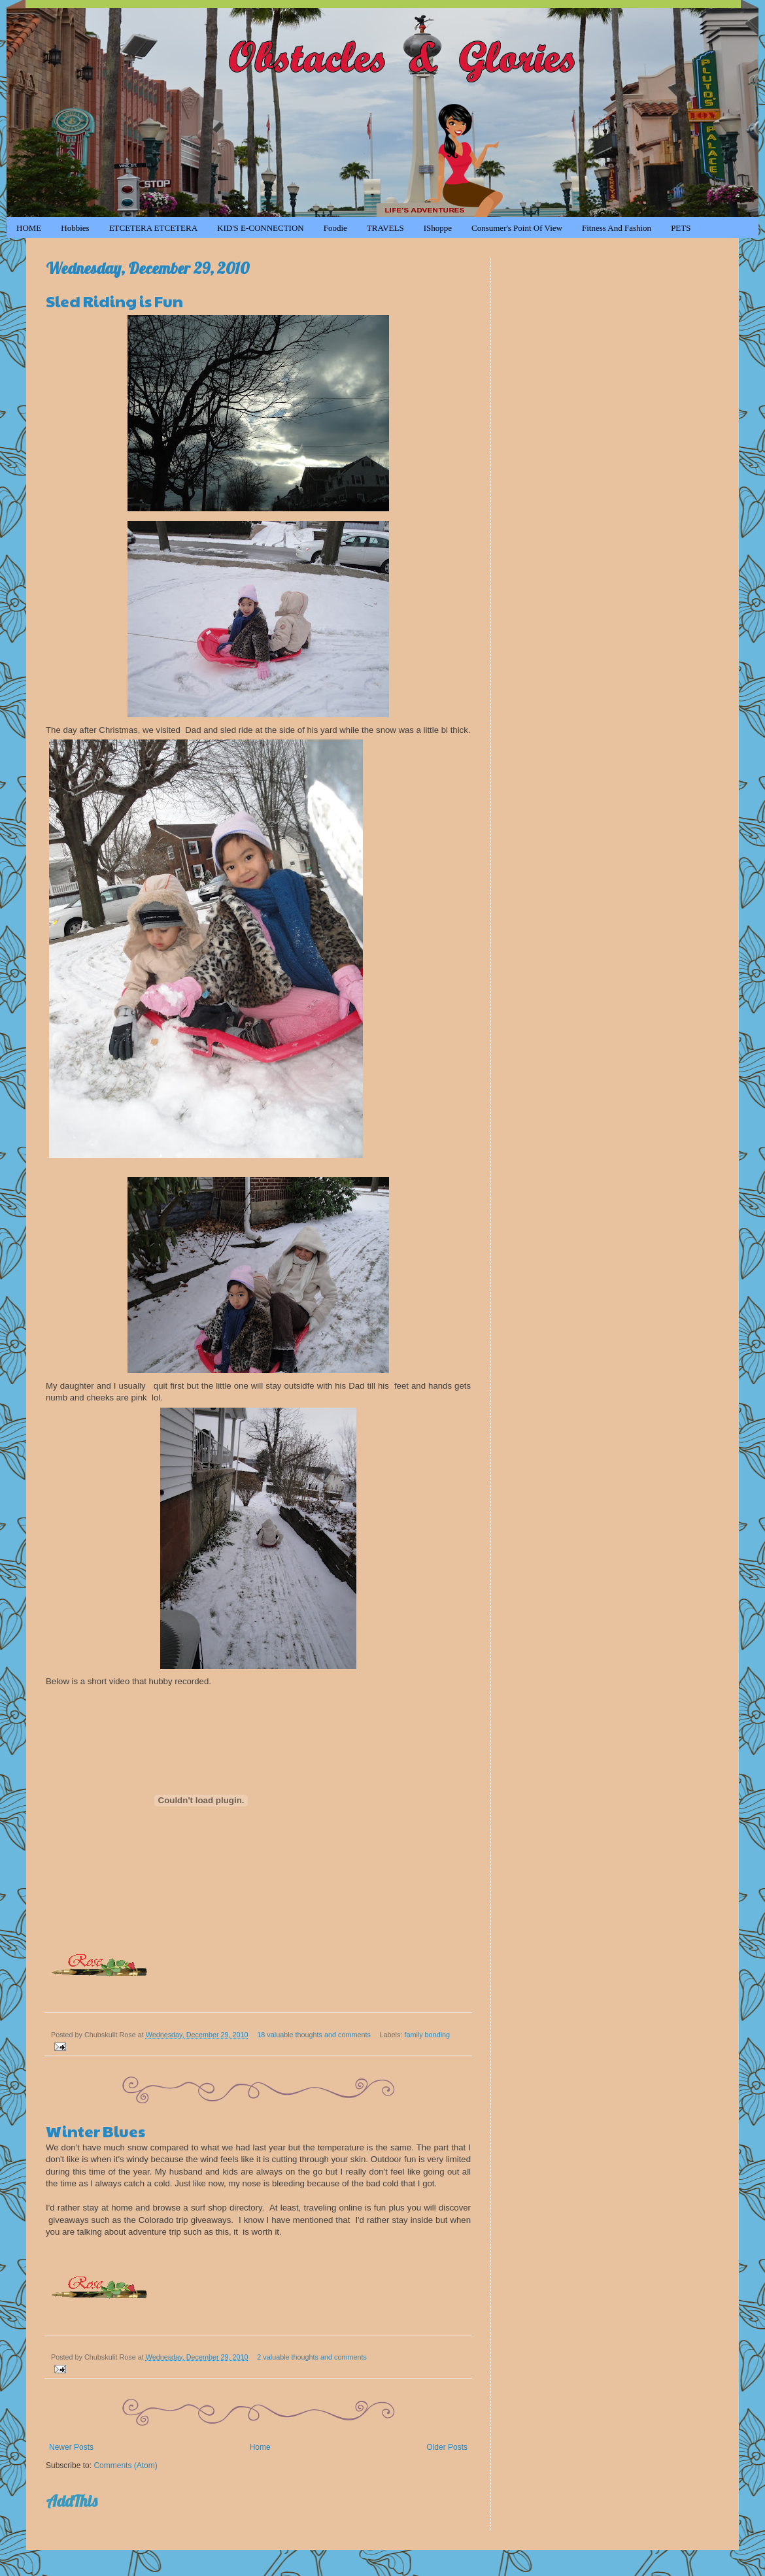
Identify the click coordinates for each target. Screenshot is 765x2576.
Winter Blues (95, 2131)
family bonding (427, 2035)
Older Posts (447, 2447)
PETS (680, 228)
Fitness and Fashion (616, 228)
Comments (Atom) (125, 2465)
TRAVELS (385, 228)
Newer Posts (71, 2447)
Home (260, 2447)
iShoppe (438, 228)
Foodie (335, 228)
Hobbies (75, 228)
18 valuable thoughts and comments (313, 2035)
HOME (28, 228)
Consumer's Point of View (516, 228)
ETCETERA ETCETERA (153, 228)
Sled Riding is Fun (114, 301)
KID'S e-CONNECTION (260, 228)
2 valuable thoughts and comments (311, 2357)
